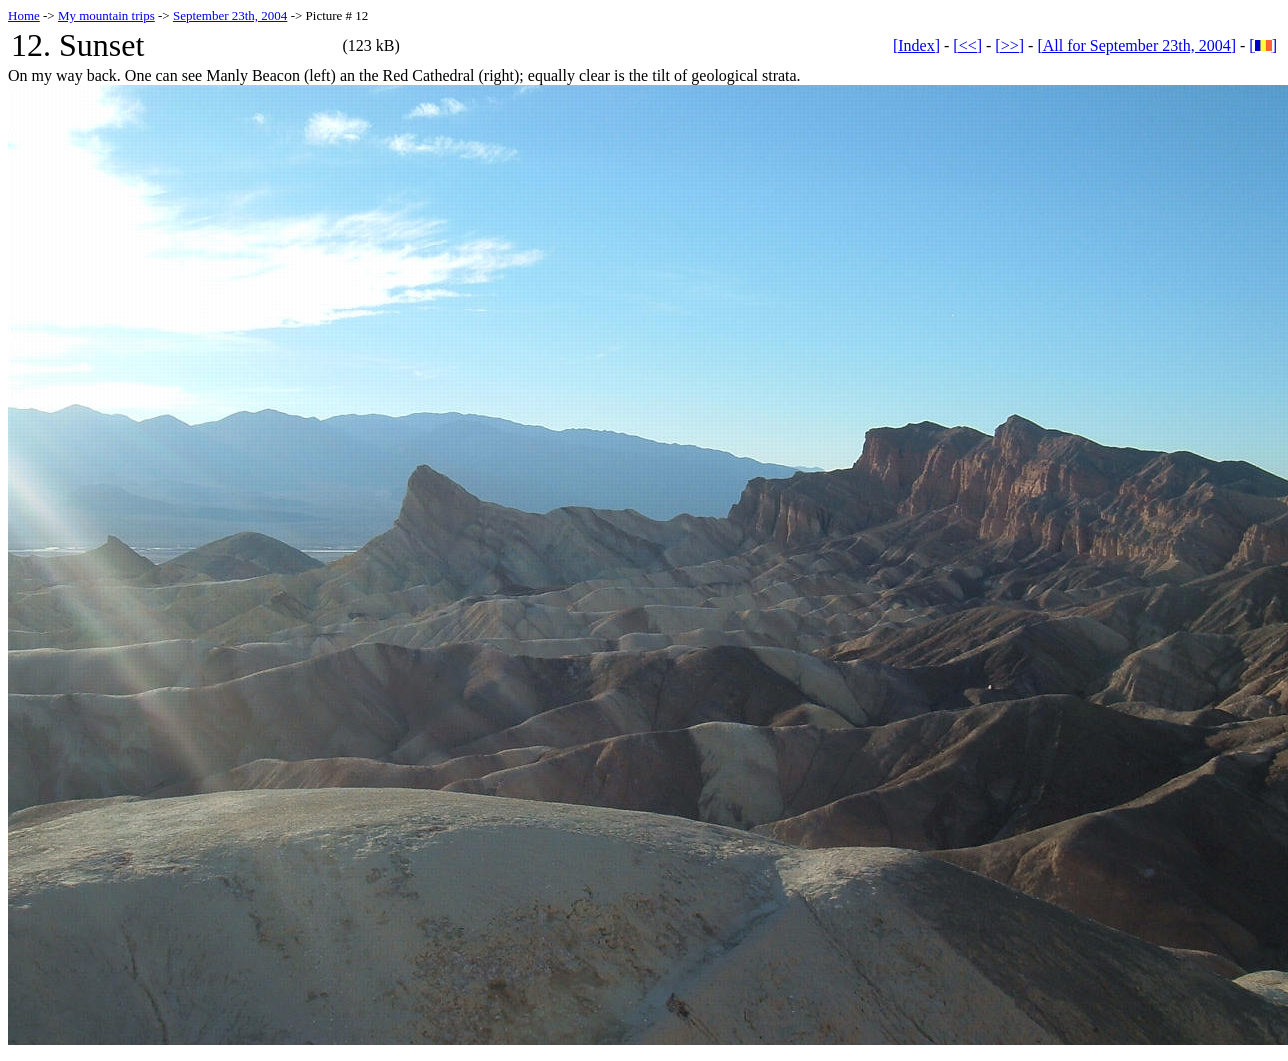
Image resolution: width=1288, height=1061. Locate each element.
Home (24, 15)
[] (1263, 45)
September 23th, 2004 (230, 15)
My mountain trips (106, 15)
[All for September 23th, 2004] (1136, 45)
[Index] (916, 45)
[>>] (1009, 45)
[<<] (967, 45)
